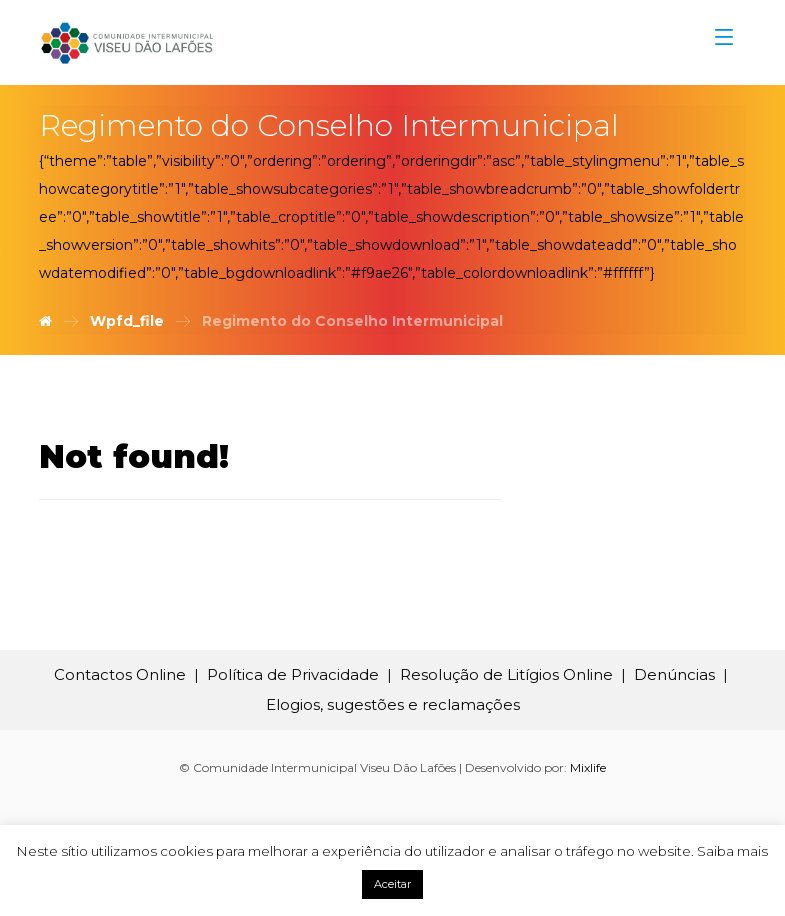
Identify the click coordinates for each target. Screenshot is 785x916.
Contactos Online (120, 674)
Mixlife (588, 767)
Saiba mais (732, 851)
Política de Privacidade (293, 674)
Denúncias (674, 674)
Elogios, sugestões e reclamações (393, 704)
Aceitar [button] (392, 884)
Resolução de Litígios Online (506, 674)
